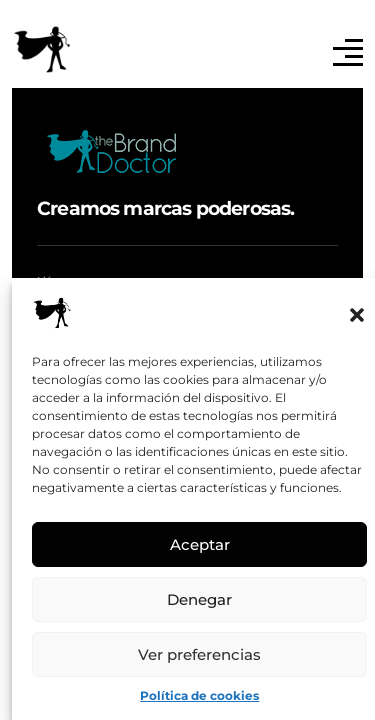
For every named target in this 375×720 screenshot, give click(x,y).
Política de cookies (199, 695)
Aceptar (200, 544)
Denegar (199, 599)
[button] (357, 313)
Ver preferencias (199, 654)
